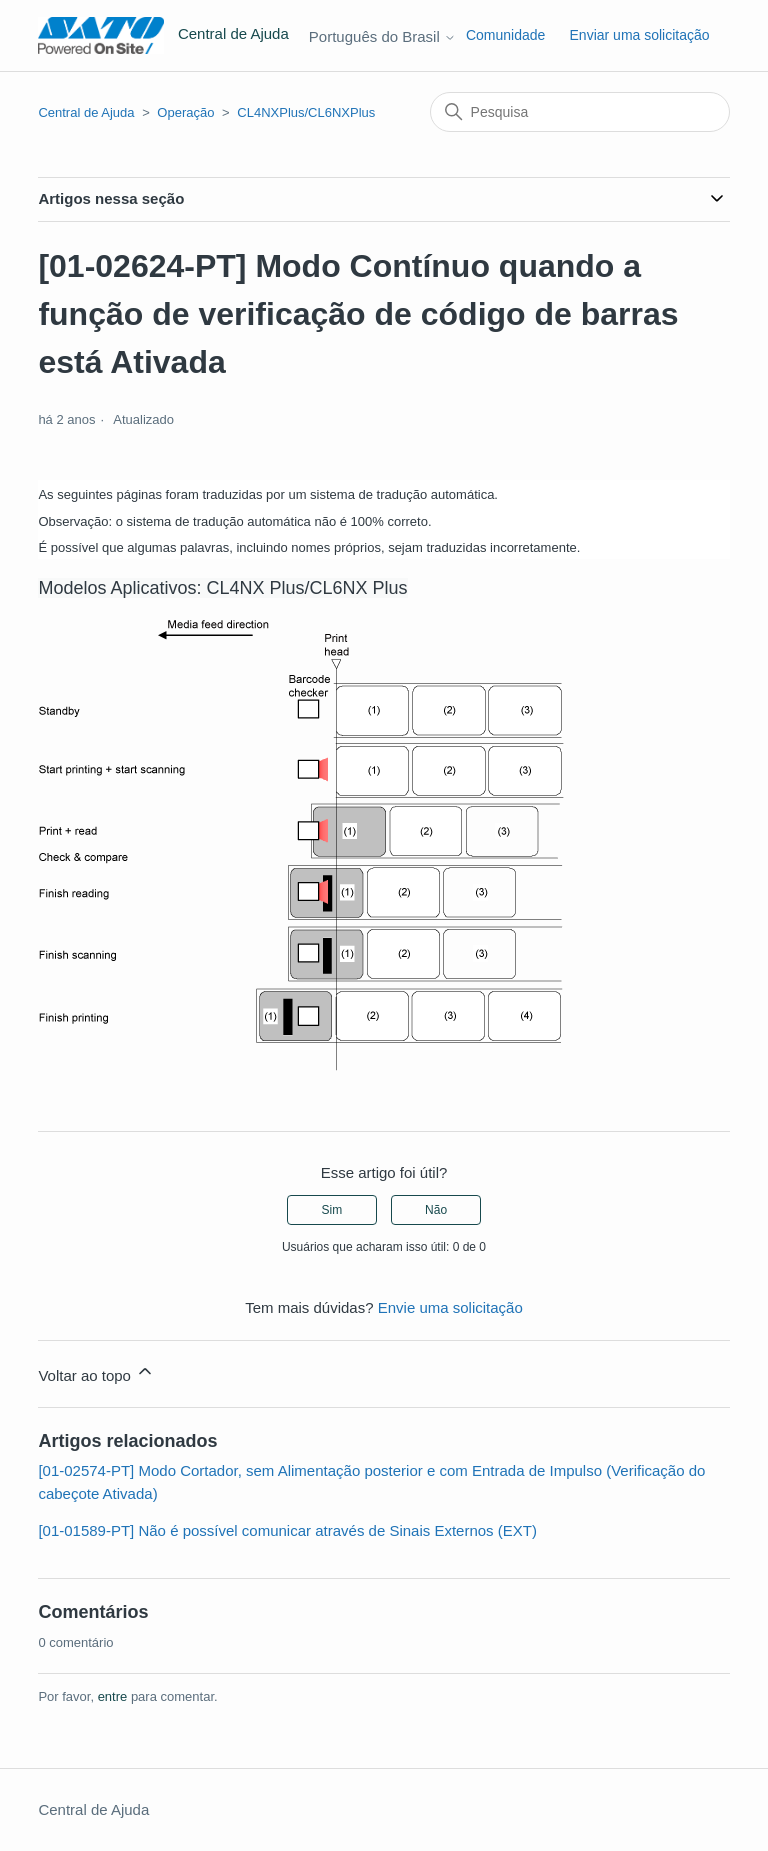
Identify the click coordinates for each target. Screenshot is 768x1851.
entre (113, 1696)
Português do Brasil (382, 36)
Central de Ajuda (86, 112)
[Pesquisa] (580, 112)
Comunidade (505, 35)
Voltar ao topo (96, 1372)
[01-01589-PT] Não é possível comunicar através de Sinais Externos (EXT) (287, 1530)
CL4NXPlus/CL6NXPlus (306, 112)
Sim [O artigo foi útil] (332, 1210)
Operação (185, 112)
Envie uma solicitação (450, 1307)
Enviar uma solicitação (640, 35)
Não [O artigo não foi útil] (436, 1210)
